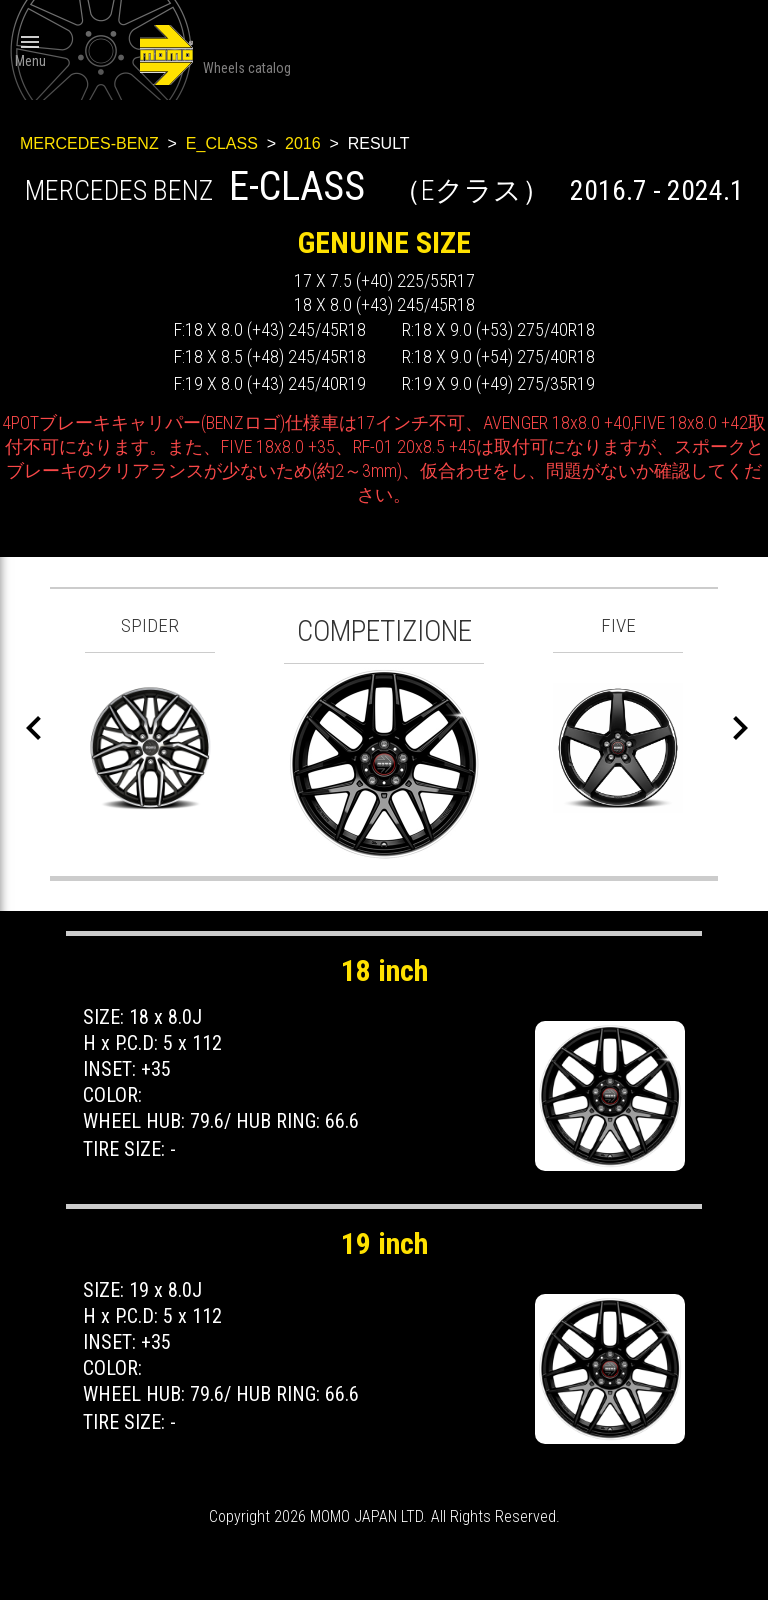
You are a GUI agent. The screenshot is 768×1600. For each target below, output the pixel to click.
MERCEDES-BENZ (89, 143)
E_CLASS (222, 143)
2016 (303, 143)
